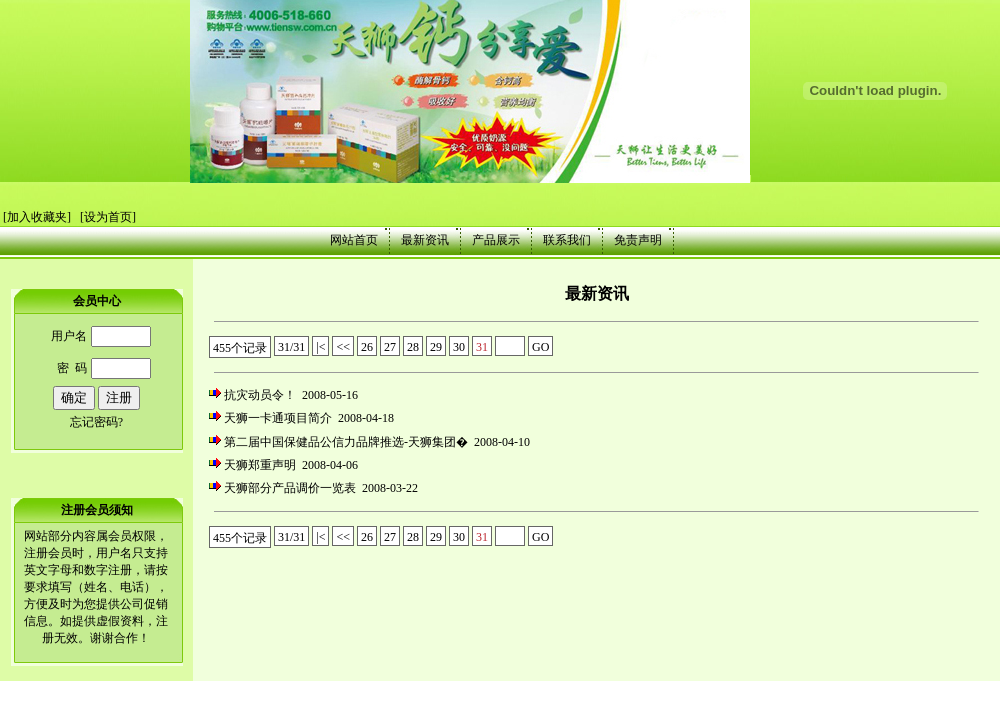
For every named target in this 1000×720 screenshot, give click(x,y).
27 (390, 347)
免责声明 (638, 240)
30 (459, 347)
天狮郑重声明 (260, 465)
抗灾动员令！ (260, 395)
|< (320, 347)
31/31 (291, 347)
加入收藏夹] (39, 217)
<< (343, 347)
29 (436, 347)
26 (367, 347)
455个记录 (240, 348)
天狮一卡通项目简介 (278, 418)
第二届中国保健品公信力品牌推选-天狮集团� (346, 442)
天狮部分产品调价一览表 (290, 488)
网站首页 (354, 240)
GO (540, 347)
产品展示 (496, 240)
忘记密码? (96, 422)
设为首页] (110, 217)
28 (413, 347)
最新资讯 (425, 240)
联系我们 (567, 240)
